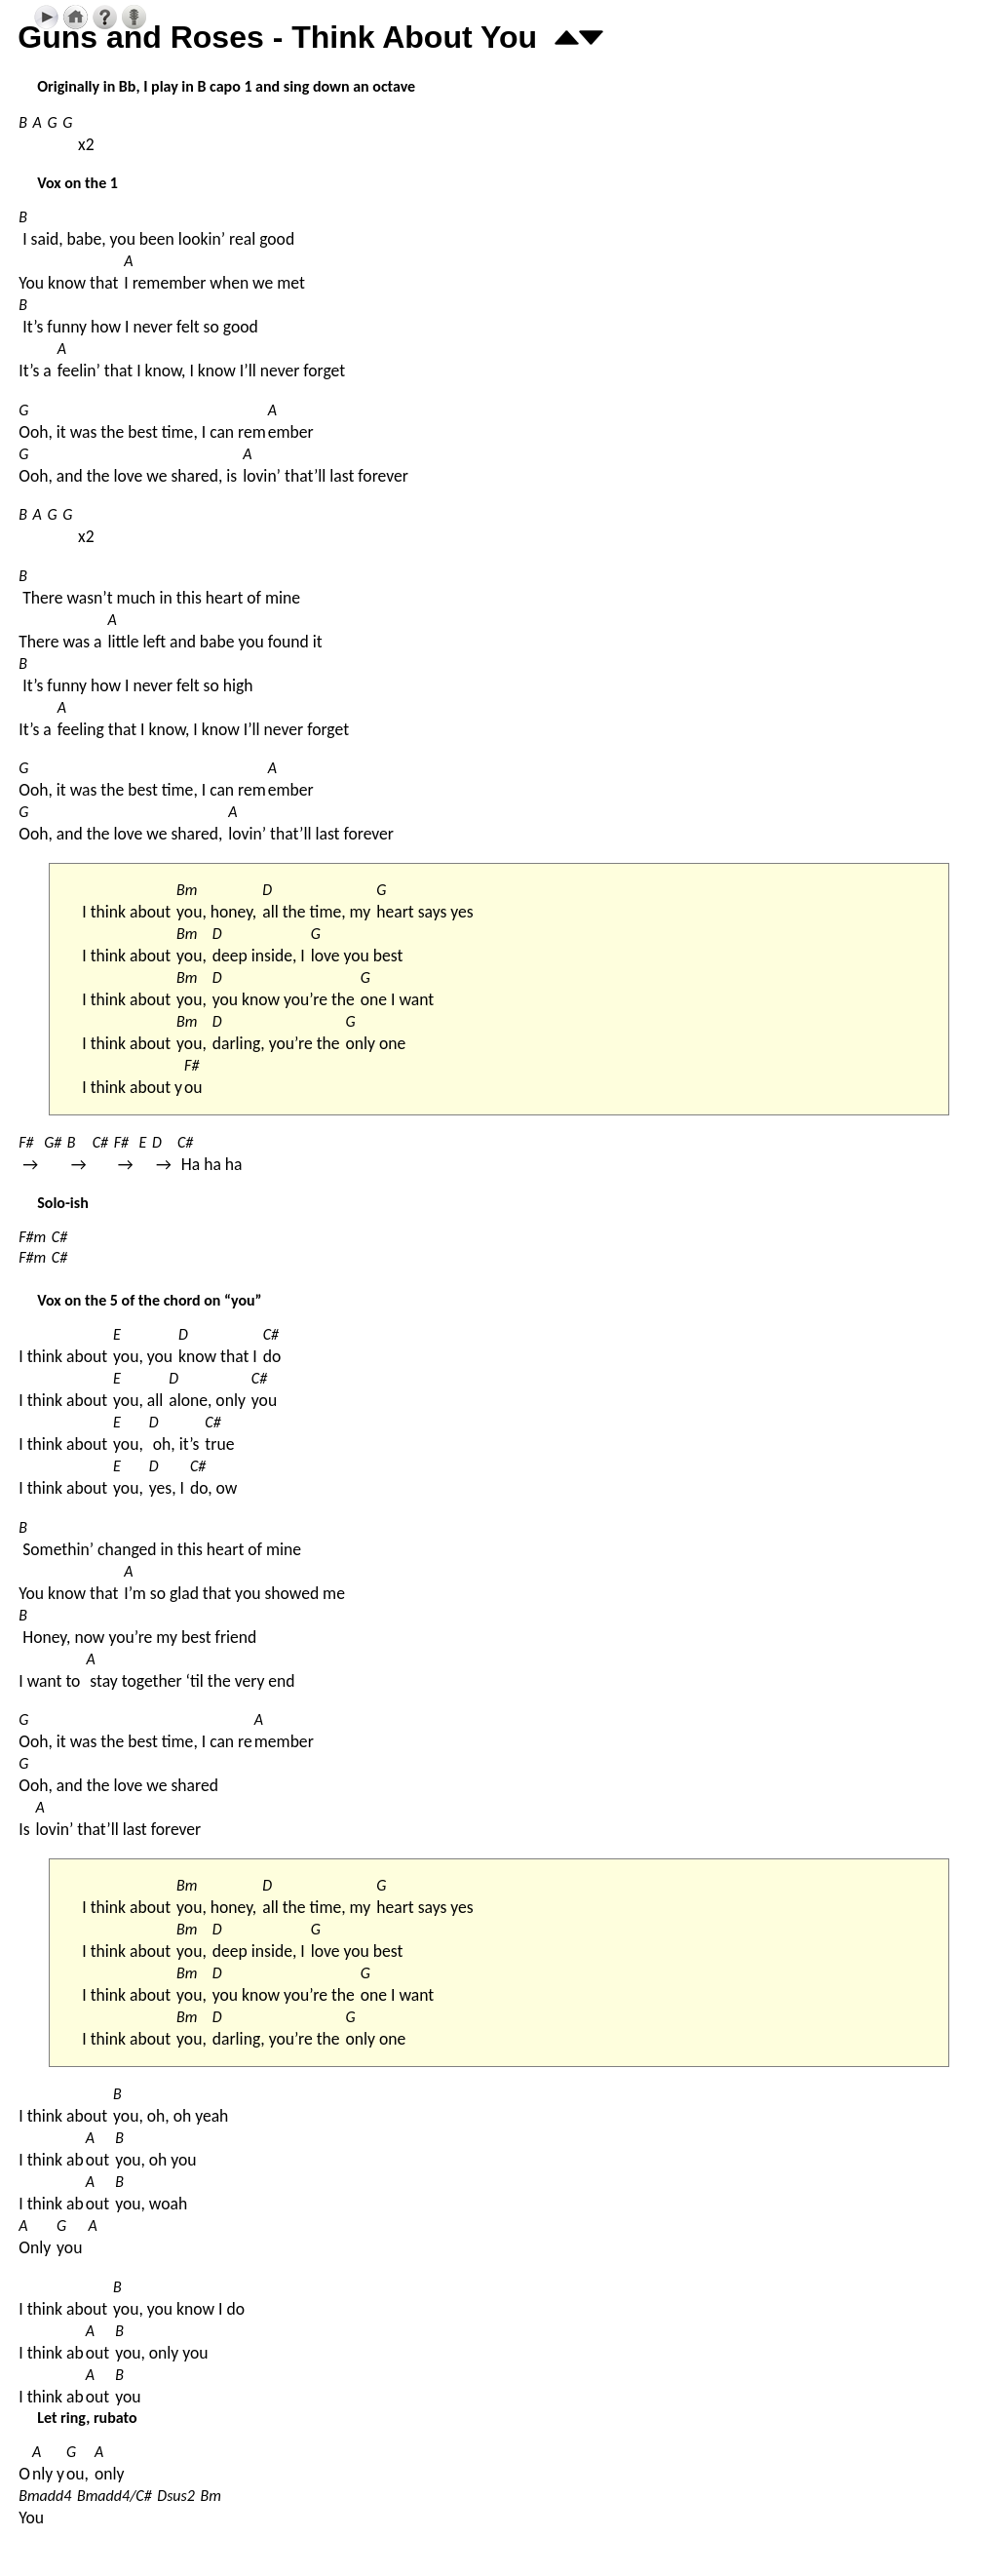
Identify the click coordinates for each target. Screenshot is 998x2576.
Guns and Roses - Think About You (277, 37)
